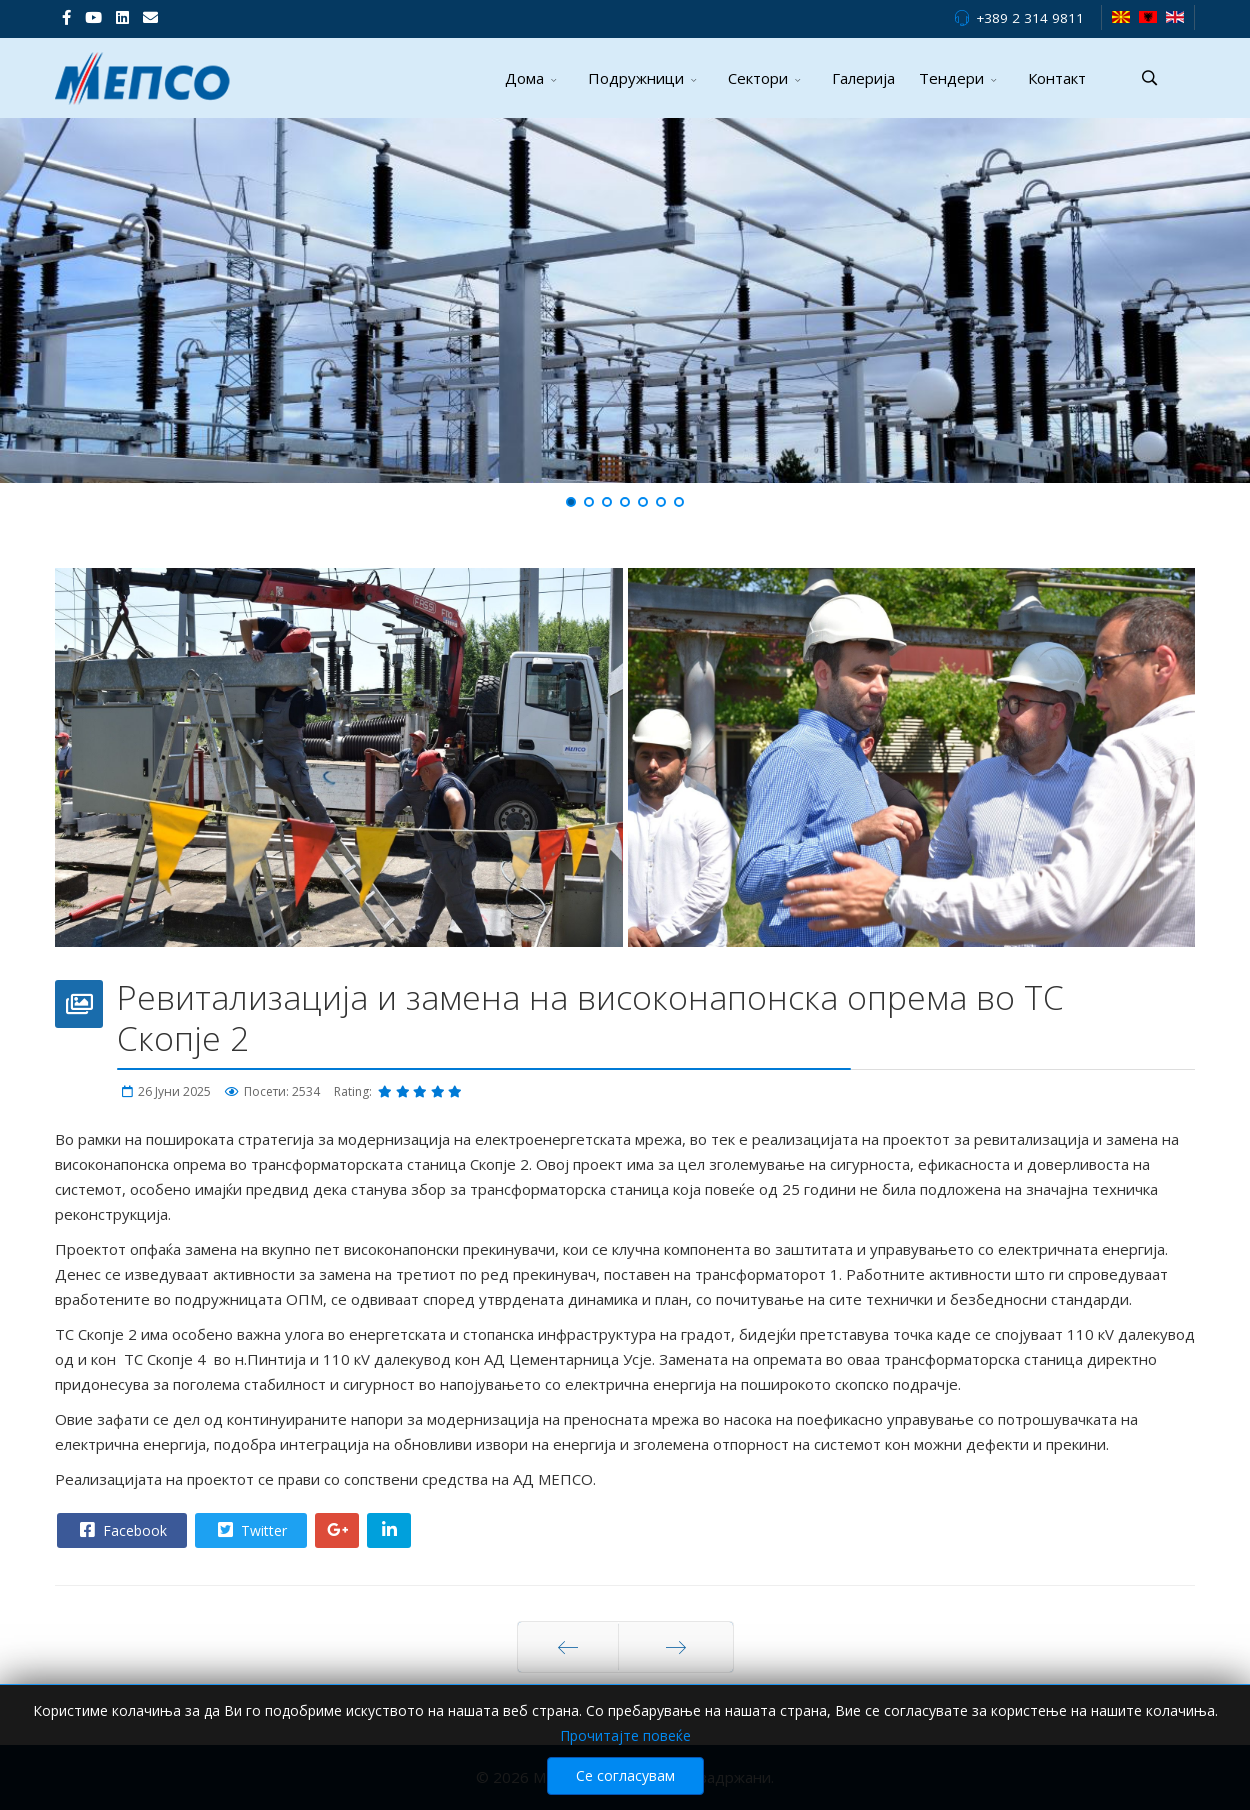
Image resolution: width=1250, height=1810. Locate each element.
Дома (524, 78)
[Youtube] (93, 17)
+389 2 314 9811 (1030, 18)
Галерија (863, 78)
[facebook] (66, 17)
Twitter (250, 1530)
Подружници (636, 78)
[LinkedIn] (122, 17)
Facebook (121, 1530)
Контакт (1057, 78)
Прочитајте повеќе (625, 1735)
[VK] (150, 17)
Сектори (758, 78)
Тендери (951, 78)
